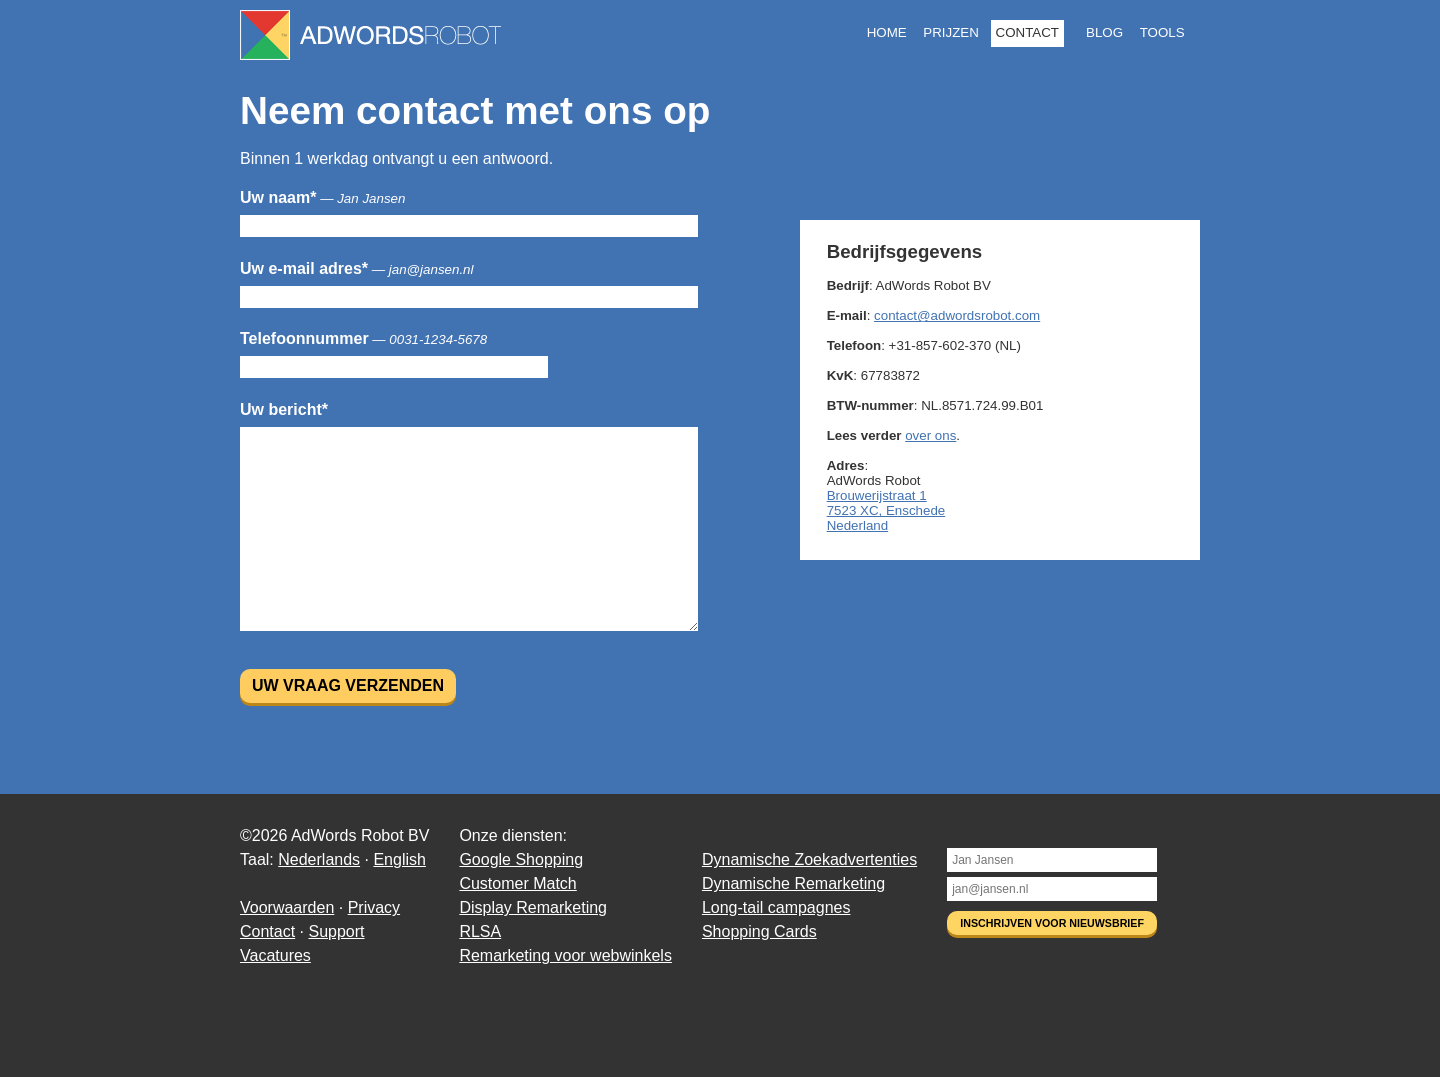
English (399, 859)
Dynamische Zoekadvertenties (809, 859)
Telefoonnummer (363, 338)
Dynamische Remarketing (793, 883)
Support (336, 931)
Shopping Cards (759, 931)
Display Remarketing (533, 907)
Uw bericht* (284, 409)
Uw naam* (322, 197)
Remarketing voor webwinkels (565, 955)
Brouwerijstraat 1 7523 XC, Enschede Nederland (886, 510)
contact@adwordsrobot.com (957, 315)
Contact (1027, 32)
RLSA (480, 931)
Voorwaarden (287, 907)
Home (887, 32)
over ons (930, 435)
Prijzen (951, 32)
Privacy (374, 907)
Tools (1162, 32)
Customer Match (517, 883)
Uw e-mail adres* (356, 268)
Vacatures (275, 955)
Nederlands (319, 859)
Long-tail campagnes (776, 907)
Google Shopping (521, 859)
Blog (1104, 32)
